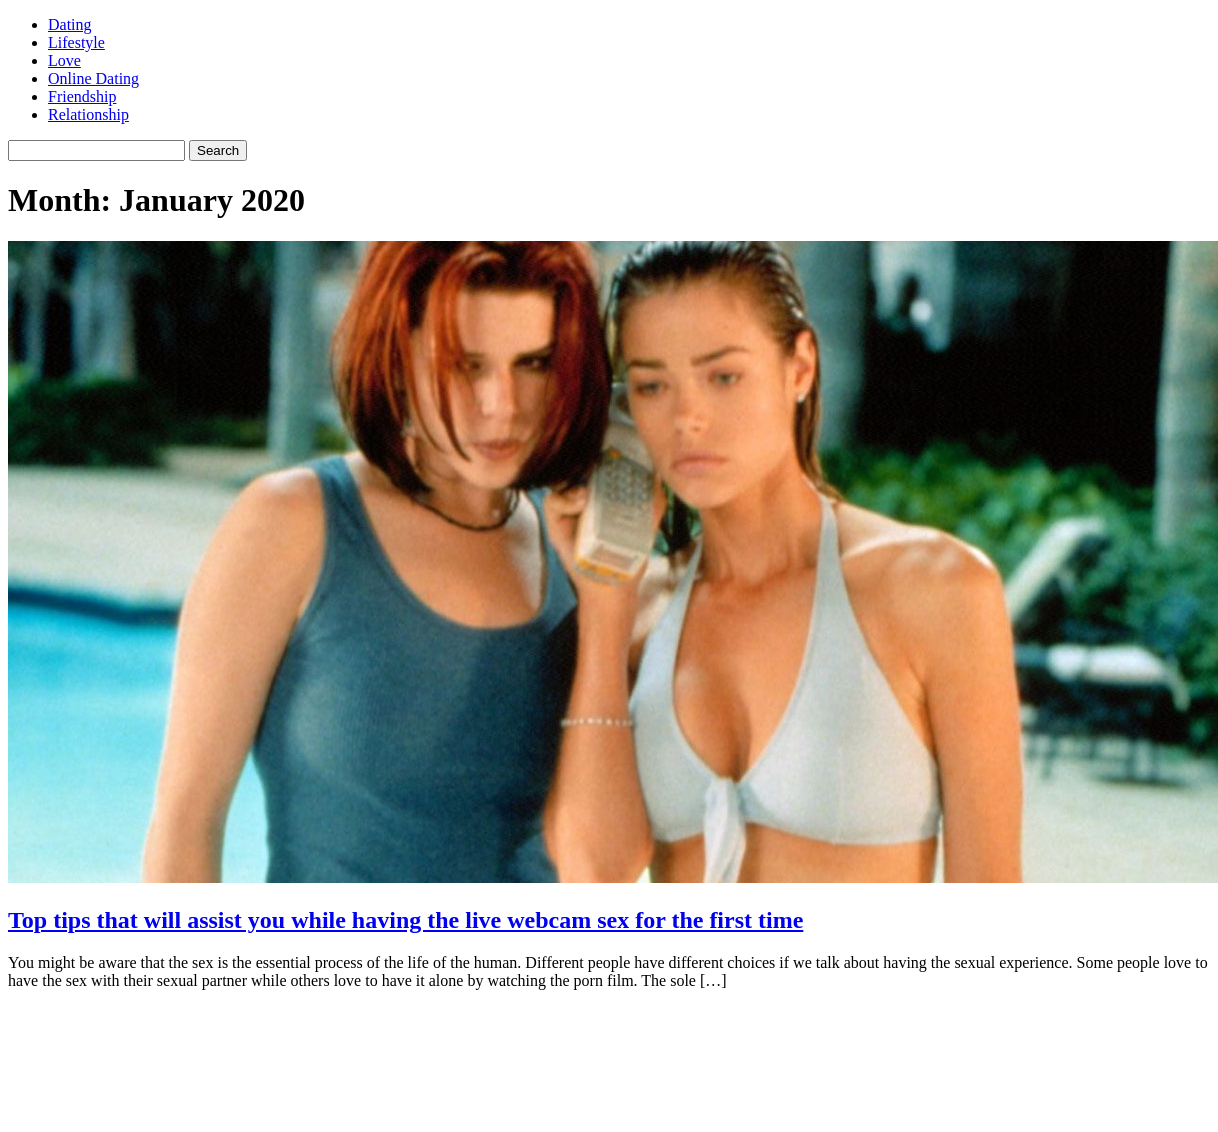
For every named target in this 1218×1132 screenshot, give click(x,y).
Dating (70, 24)
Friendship (82, 96)
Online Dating (93, 78)
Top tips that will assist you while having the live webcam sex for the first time (405, 920)
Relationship (88, 114)
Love (64, 60)
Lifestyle (76, 42)
